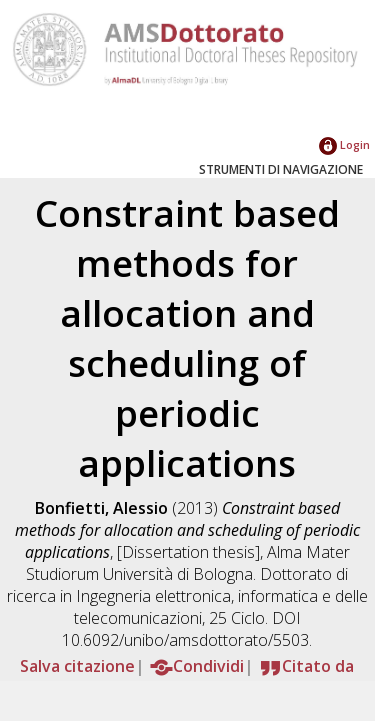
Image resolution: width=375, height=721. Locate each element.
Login (344, 144)
